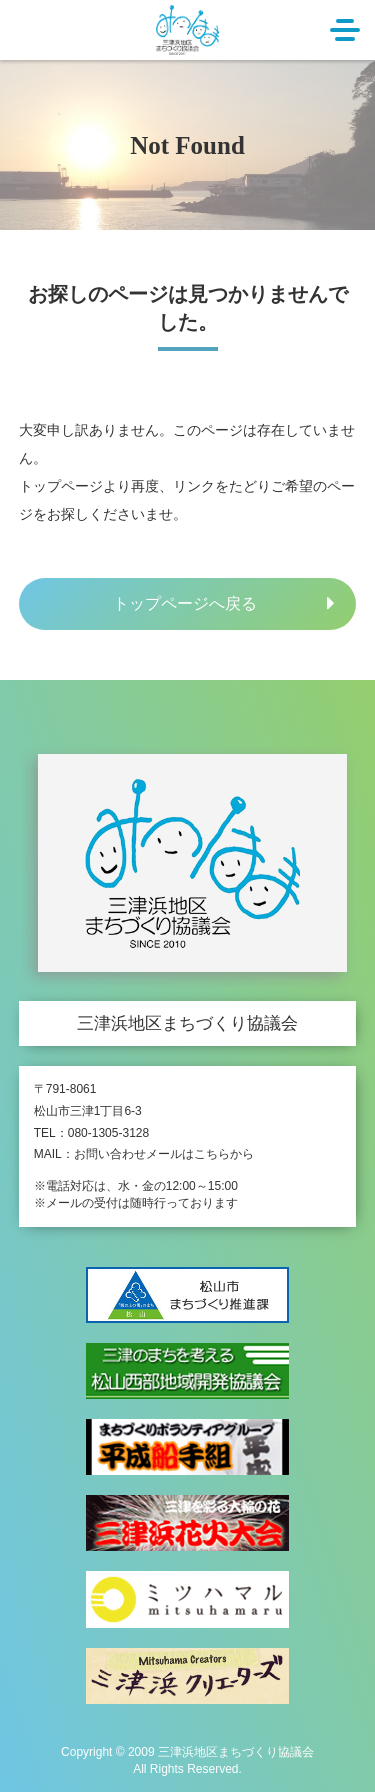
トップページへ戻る (185, 603)
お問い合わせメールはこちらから (164, 1154)
